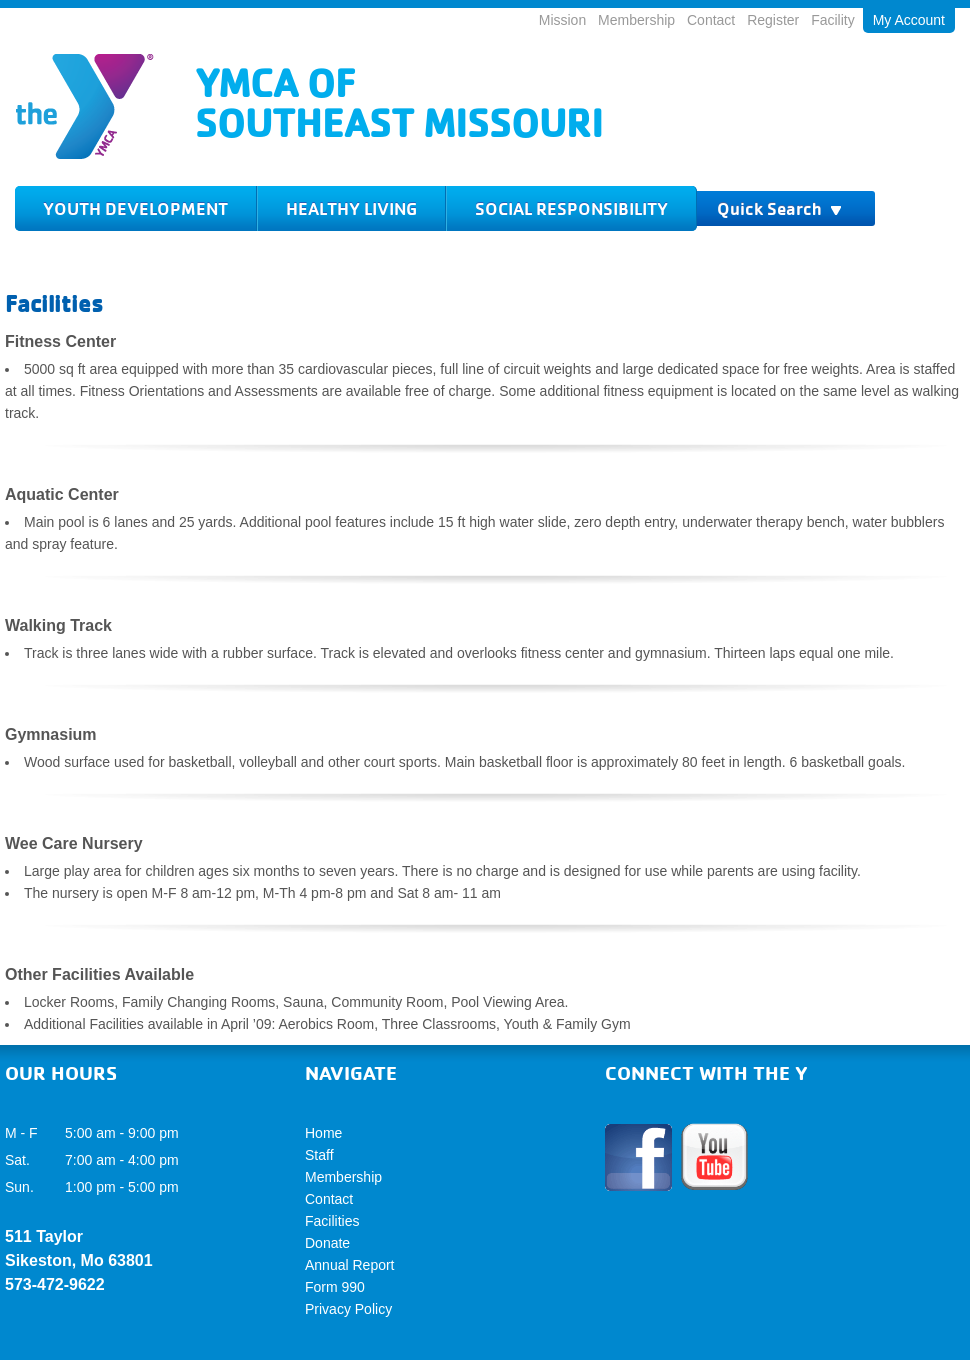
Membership (636, 20)
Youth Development (135, 208)
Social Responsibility (571, 208)
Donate (327, 1243)
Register (773, 20)
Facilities (332, 1221)
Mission (562, 20)
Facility (833, 20)
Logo (85, 107)
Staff (319, 1155)
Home (323, 1133)
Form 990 (335, 1287)
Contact (711, 20)
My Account (909, 20)
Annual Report (350, 1265)
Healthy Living (351, 208)
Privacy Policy (348, 1309)
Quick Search (780, 208)
